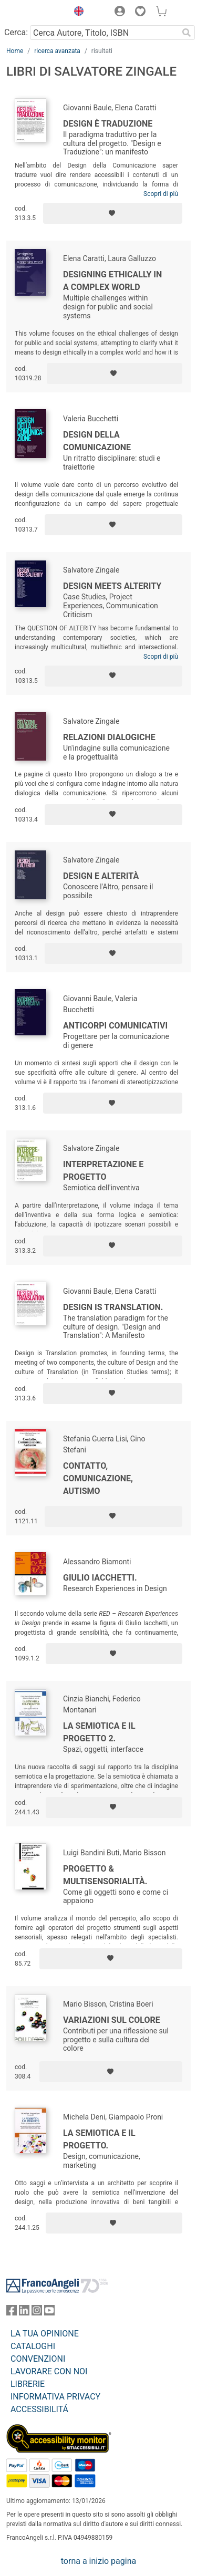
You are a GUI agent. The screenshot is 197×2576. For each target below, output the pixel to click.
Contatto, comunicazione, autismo (98, 1478)
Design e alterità (101, 876)
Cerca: (16, 32)
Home (14, 51)
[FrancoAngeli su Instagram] (37, 2313)
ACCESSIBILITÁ (39, 2409)
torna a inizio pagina (98, 2561)
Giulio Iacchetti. (100, 1578)
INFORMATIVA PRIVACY (55, 2397)
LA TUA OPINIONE (45, 2334)
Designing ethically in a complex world (112, 280)
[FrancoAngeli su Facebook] (11, 2313)
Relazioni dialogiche (109, 737)
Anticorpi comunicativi (115, 1026)
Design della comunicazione (97, 441)
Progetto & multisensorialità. (105, 1875)
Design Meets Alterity (112, 586)
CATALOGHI (33, 2346)
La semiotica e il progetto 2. (99, 1732)
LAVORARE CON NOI (49, 2371)
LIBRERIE (28, 2384)
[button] (76, 12)
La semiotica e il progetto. (99, 2139)
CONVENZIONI (38, 2359)
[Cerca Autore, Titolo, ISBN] (104, 32)
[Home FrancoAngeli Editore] (34, 12)
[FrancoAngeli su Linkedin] (24, 2313)
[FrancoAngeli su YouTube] (49, 2313)
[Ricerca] (186, 32)
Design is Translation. (113, 1307)
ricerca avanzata (57, 51)
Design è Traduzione (107, 124)
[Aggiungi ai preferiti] (112, 213)
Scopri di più (160, 194)
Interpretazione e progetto (103, 1170)
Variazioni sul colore (111, 2020)
